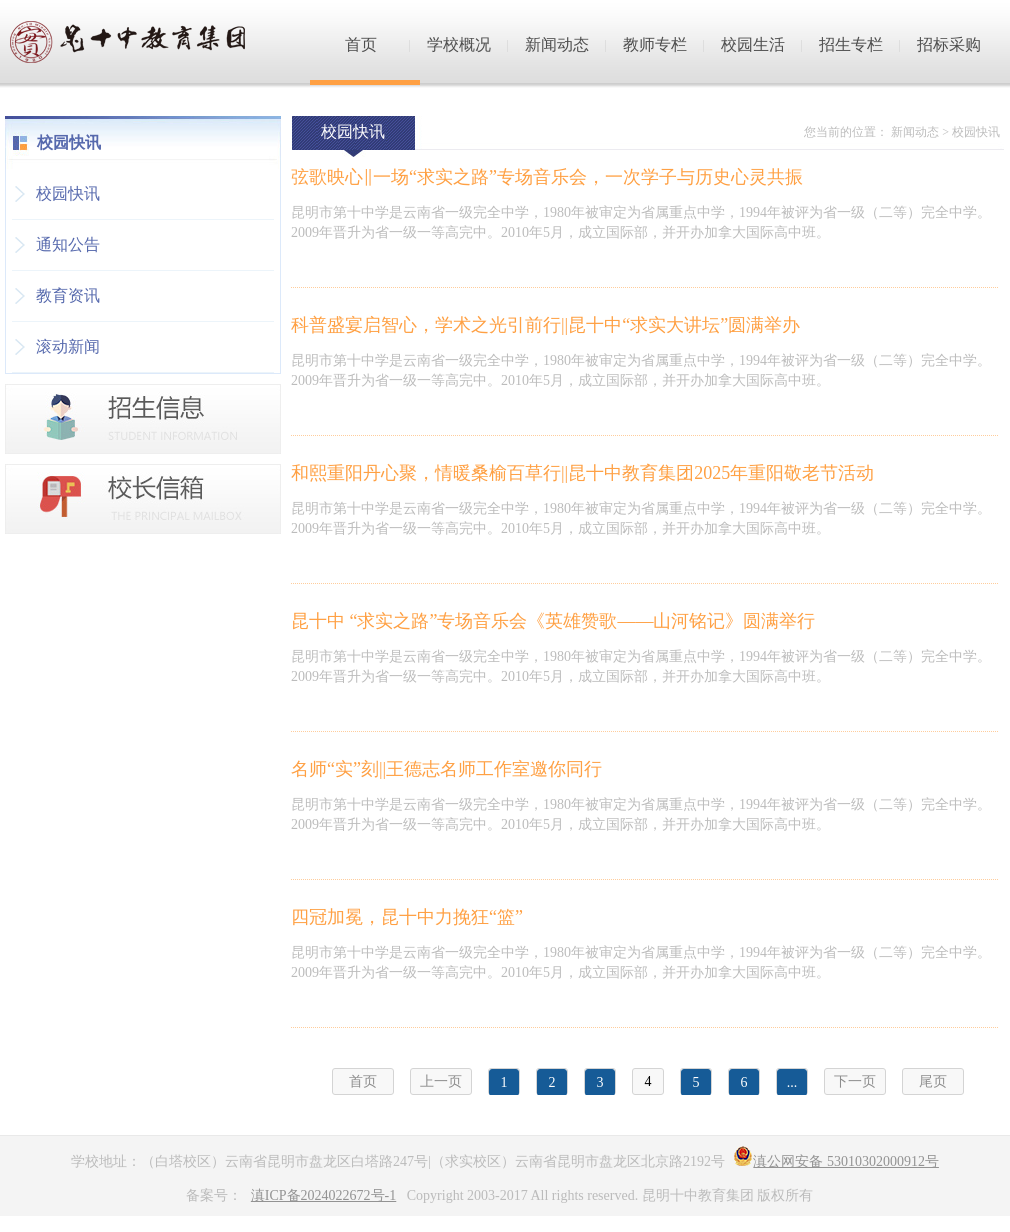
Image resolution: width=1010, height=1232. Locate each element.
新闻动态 (557, 44)
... (792, 1082)
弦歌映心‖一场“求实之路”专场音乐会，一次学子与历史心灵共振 (547, 177)
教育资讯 (68, 295)
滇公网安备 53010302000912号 (836, 1161)
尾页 (933, 1081)
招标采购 (949, 44)
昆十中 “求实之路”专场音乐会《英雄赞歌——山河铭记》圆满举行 (553, 621)
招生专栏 (851, 44)
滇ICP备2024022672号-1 (323, 1195)
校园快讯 (68, 193)
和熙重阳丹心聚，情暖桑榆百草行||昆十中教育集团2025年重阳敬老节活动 (582, 473)
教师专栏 (655, 44)
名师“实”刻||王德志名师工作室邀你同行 (446, 769)
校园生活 (753, 44)
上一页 (441, 1081)
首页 (361, 44)
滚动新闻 (68, 346)
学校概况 (459, 44)
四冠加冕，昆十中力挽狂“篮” (407, 917)
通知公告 (68, 244)
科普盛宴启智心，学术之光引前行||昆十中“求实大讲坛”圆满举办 (545, 325)
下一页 (855, 1081)
